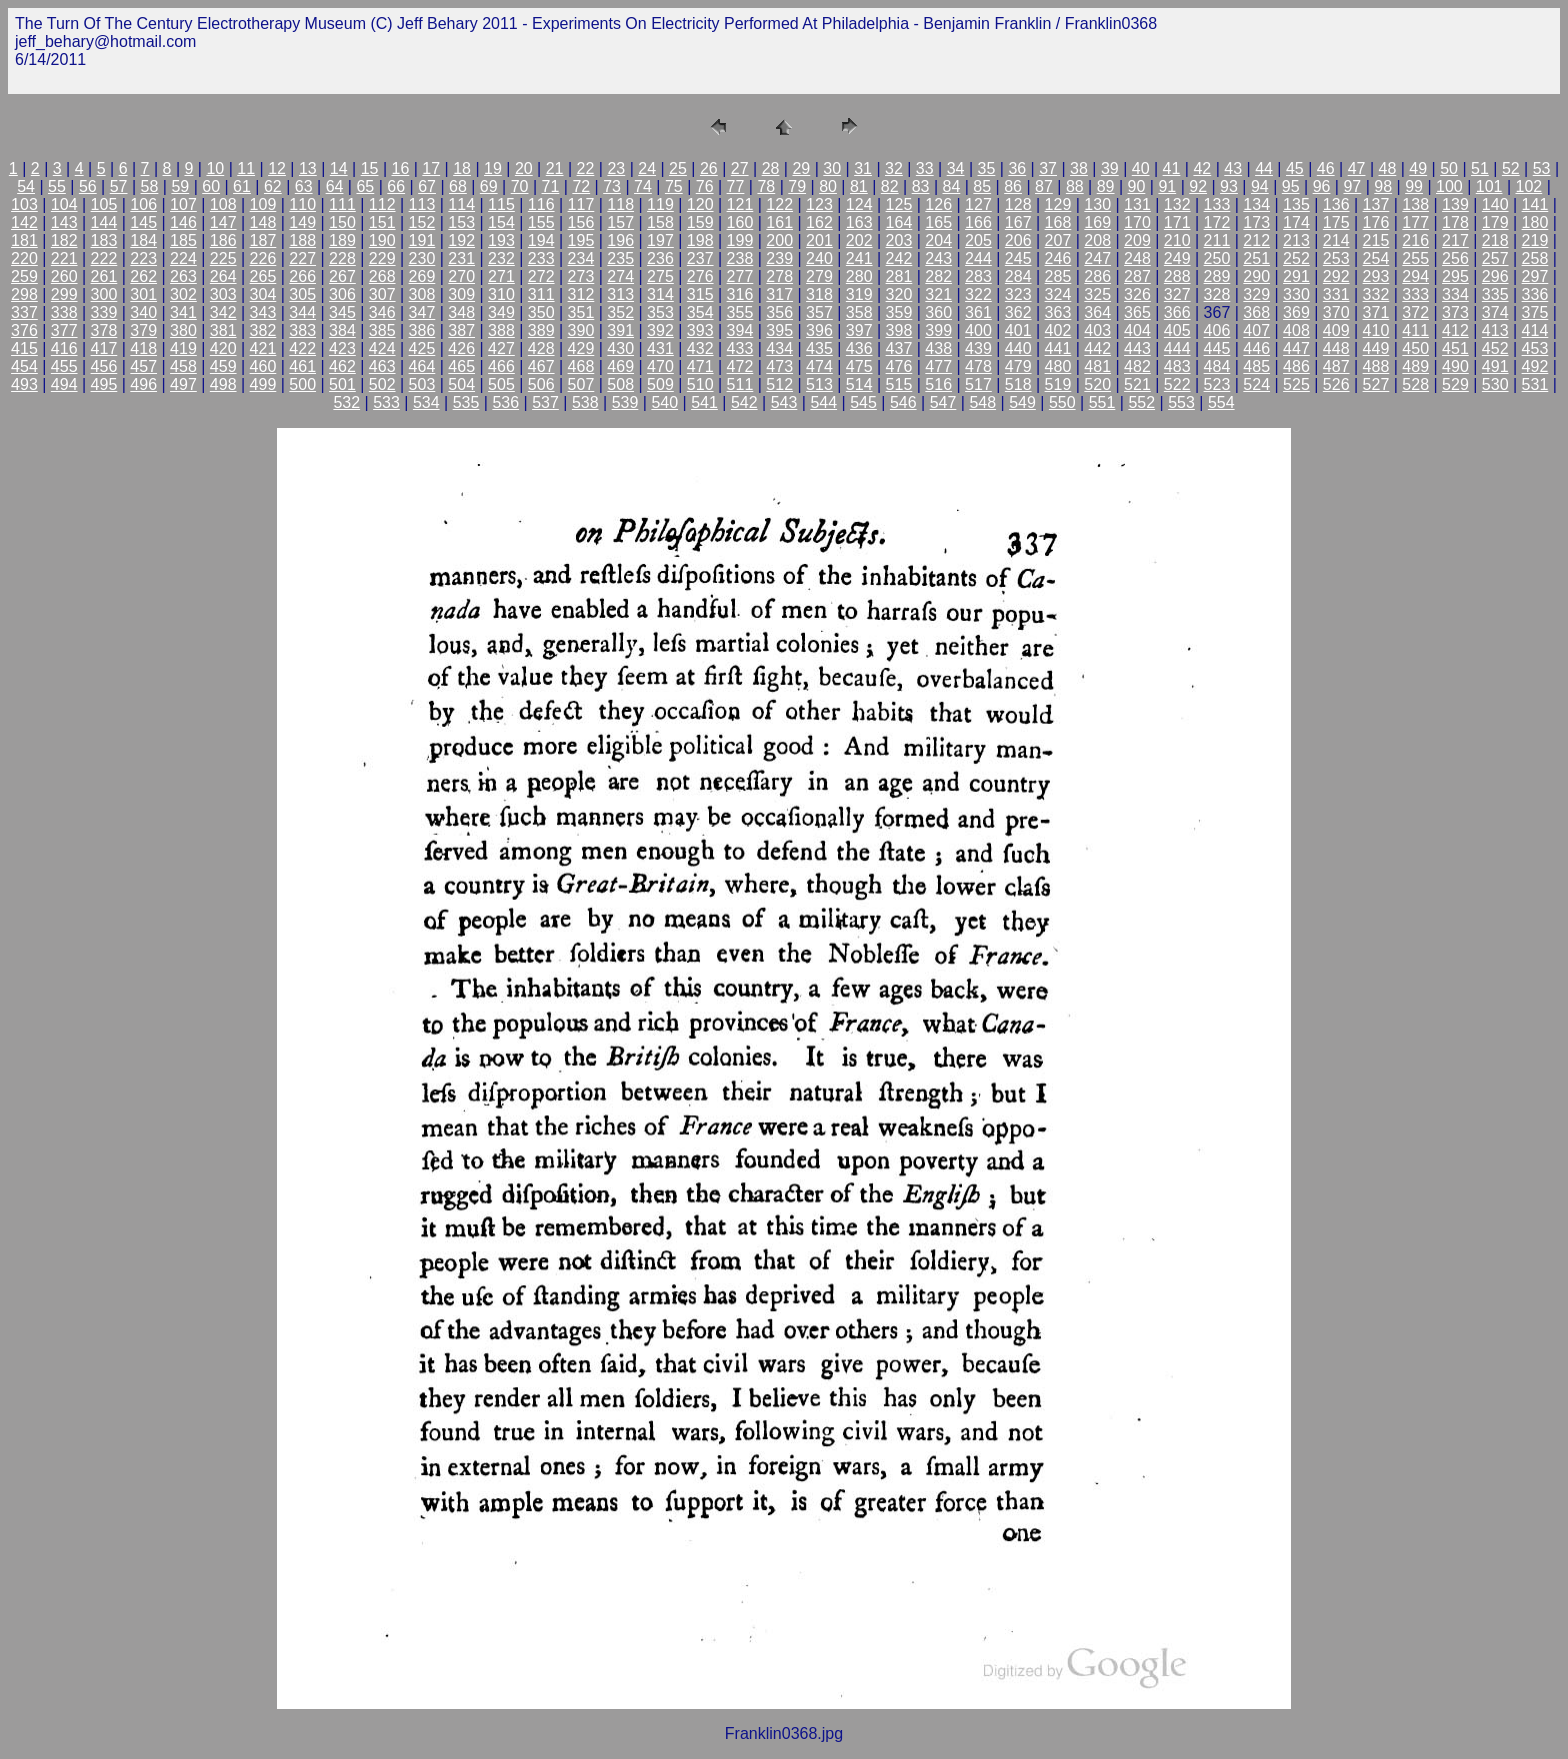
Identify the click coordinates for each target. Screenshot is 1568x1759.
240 (819, 258)
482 (1137, 366)
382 (263, 330)
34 (956, 168)
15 (370, 168)
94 (1260, 186)
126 (938, 204)
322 (978, 294)
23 (616, 168)
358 (859, 312)
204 (938, 240)
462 (342, 366)
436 (859, 348)
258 (1535, 258)
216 (1415, 240)
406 (1217, 330)
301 (143, 294)
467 (541, 366)
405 (1177, 330)
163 (859, 222)
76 (705, 186)
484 (1217, 366)
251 (1256, 258)
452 (1495, 348)
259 (24, 276)
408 (1296, 330)
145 (143, 222)
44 (1264, 168)
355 (740, 312)
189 (342, 240)
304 (263, 294)
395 (779, 330)
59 (180, 186)
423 (342, 348)
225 (223, 258)
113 (422, 204)
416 (64, 348)
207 (1058, 240)
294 (1415, 276)
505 (501, 384)
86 (1013, 186)
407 (1256, 330)
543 (784, 402)
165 (938, 222)
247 (1097, 258)
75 (674, 186)
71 (551, 186)
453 (1535, 348)
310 (501, 294)
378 (104, 330)
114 (461, 204)
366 (1177, 312)
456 (104, 366)
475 (859, 366)
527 (1376, 384)
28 (771, 168)
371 (1376, 312)
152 (422, 222)
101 (1489, 186)
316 (740, 294)
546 (903, 402)
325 (1097, 294)
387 (461, 330)
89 (1106, 186)
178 (1455, 222)
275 (660, 276)
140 (1495, 204)
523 (1217, 384)
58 (150, 186)
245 (1018, 258)
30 (832, 168)
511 (740, 384)
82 (890, 186)
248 (1137, 258)
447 (1296, 348)
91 (1167, 186)
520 (1097, 384)
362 (1018, 312)
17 (431, 168)
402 (1058, 330)
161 (779, 222)
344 (302, 312)
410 (1376, 330)
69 (489, 186)
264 (223, 276)
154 (501, 222)
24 (647, 168)
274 (620, 276)
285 (1058, 276)
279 (819, 276)
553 (1181, 402)
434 (779, 348)
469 (620, 366)
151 (382, 222)
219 (1535, 240)
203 (899, 240)
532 (346, 402)
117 (581, 204)
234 (581, 258)
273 (581, 276)
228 (342, 258)
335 (1495, 294)
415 (24, 348)
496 (143, 384)
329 (1256, 294)
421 (263, 348)
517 (978, 384)
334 (1455, 294)
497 (183, 384)
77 (736, 186)
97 (1352, 186)
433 (740, 348)
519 (1058, 384)
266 (302, 276)
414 (1535, 330)
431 (660, 348)
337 (24, 312)
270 (461, 276)
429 (581, 348)
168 (1058, 222)
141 (1535, 204)
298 (24, 294)
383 (302, 330)
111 (342, 204)
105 (104, 204)
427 (501, 348)
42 (1202, 168)
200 (779, 240)
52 (1511, 168)
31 (863, 168)
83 (921, 186)
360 (938, 312)
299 (64, 294)
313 (620, 294)
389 (541, 330)
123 (819, 204)
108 (223, 204)
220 (24, 258)
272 (541, 276)
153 (461, 222)
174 (1296, 222)
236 (660, 258)
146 (183, 222)
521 (1137, 384)
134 (1256, 204)
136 (1336, 204)
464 (422, 366)
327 (1177, 294)
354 (700, 312)
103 (24, 204)
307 (382, 294)
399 (938, 330)
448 (1336, 348)
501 (342, 384)
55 (57, 186)
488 (1376, 366)
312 (581, 294)
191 (422, 240)
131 (1137, 204)
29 (801, 168)
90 (1137, 186)
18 (462, 168)
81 (859, 186)
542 (744, 402)
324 (1058, 294)
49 (1418, 168)
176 (1376, 222)
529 (1455, 384)
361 (978, 312)
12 (277, 168)
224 (183, 258)
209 (1137, 240)
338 (64, 312)
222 (104, 258)
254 (1376, 258)
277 (740, 276)
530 (1495, 384)
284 (1018, 276)
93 (1229, 186)
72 (581, 186)
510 (700, 384)
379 (143, 330)
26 (709, 168)
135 (1296, 204)
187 (263, 240)
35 (987, 168)
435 (819, 348)
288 (1177, 276)
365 (1137, 312)
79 (797, 186)
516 (938, 384)
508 (620, 384)
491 (1495, 366)
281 (899, 276)
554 (1221, 402)
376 (24, 330)
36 (1017, 168)
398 (899, 330)
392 (660, 330)
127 (978, 204)
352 (620, 312)
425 (422, 348)
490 (1455, 366)
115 (501, 204)
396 (819, 330)
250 (1217, 258)
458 (183, 366)
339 (104, 312)
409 (1336, 330)
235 (620, 258)
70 (520, 186)
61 (242, 186)
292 (1336, 276)
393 (700, 330)
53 (1542, 168)
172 (1217, 222)
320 (899, 294)
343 (263, 312)
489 (1415, 366)
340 (143, 312)
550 (1062, 402)
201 (819, 240)
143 (64, 222)
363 (1058, 312)
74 (643, 186)
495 (104, 384)
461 (302, 366)
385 (382, 330)
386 (422, 330)
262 (143, 276)
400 (978, 330)
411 (1415, 330)
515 (899, 384)
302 (183, 294)
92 (1198, 186)
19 (493, 168)
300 (104, 294)
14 (339, 168)
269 (422, 276)
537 (545, 402)
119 (660, 204)
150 (342, 222)
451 (1455, 348)
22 (586, 168)
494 (64, 384)
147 (223, 222)
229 (382, 258)
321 (938, 294)
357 (819, 312)
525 (1296, 384)
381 (223, 330)
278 (779, 276)
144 (104, 222)
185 (183, 240)
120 (700, 204)
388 (501, 330)
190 (382, 240)
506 (541, 384)
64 (335, 186)
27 (740, 168)
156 (581, 222)
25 (678, 168)
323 (1018, 294)
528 (1415, 384)
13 (308, 168)
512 (779, 384)
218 (1495, 240)
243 (938, 258)
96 (1322, 186)
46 (1326, 168)
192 (461, 240)
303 (223, 294)
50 (1449, 168)
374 (1495, 312)
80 (828, 186)
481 (1097, 366)
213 (1296, 240)
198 (700, 240)
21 (555, 168)
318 (819, 294)
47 (1357, 168)
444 (1177, 348)
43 (1233, 168)
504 (461, 384)
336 (1535, 294)
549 (1022, 402)
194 (541, 240)
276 (700, 276)
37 (1048, 168)
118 (620, 204)
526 (1336, 384)
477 (938, 366)
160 (740, 222)
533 (386, 402)
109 (263, 204)
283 (978, 276)
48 (1388, 168)
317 (779, 294)
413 (1495, 330)
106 (143, 204)
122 (779, 204)
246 (1058, 258)
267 (342, 276)
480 (1058, 366)
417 (104, 348)
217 (1455, 240)
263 (183, 276)
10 (215, 168)
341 (183, 312)
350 (541, 312)
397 (859, 330)
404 (1137, 330)
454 (24, 366)
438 (938, 348)
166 (978, 222)
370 (1336, 312)
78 (766, 186)
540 (664, 402)
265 (263, 276)
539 (625, 402)
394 (740, 330)
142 (24, 222)
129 (1058, 204)
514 (859, 384)
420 (223, 348)
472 (740, 366)
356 (779, 312)
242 (899, 258)
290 (1256, 276)
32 (894, 168)
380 (183, 330)
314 (660, 294)
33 (925, 168)
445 (1217, 348)
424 (382, 348)
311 (541, 294)
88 (1075, 186)
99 (1414, 186)
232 (501, 258)
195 (581, 240)
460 (263, 366)
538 (585, 402)
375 (1535, 312)
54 (26, 186)
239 (779, 258)
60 (211, 186)
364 (1097, 312)
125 (899, 204)
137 (1376, 204)
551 (1102, 402)
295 (1455, 276)
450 (1415, 348)
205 (978, 240)
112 (382, 204)
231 (461, 258)
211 (1217, 240)
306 (342, 294)
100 (1449, 186)
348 (461, 312)
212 (1256, 240)
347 (422, 312)
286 (1097, 276)
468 (581, 366)
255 (1415, 258)
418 (143, 348)
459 (223, 366)
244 (978, 258)
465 (461, 366)
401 (1018, 330)
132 (1177, 204)
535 (466, 402)
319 (859, 294)
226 (263, 258)
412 (1455, 330)
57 (119, 186)
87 (1044, 186)
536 (505, 402)
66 (396, 186)
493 (24, 384)
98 (1383, 186)
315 (700, 294)
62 (273, 186)
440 (1018, 348)
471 (700, 366)
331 (1336, 294)
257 (1495, 258)
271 (501, 276)
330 (1296, 294)
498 (223, 384)
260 (64, 276)
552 (1141, 402)
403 (1097, 330)
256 (1455, 258)
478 (978, 366)
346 (382, 312)
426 (461, 348)
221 (64, 258)
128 (1018, 204)
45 (1295, 168)
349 (501, 312)
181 (24, 240)
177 (1415, 222)
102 (1529, 186)
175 (1336, 222)
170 (1137, 222)
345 (342, 312)
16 (401, 168)
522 (1177, 384)
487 (1336, 366)
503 (422, 384)
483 (1177, 366)
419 (183, 348)
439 (978, 348)
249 (1177, 258)
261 (104, 276)
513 (819, 384)
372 (1415, 312)
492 (1535, 366)
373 (1455, 312)
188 (302, 240)
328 (1217, 294)
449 (1376, 348)
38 (1079, 168)
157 (620, 222)
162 (819, 222)
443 (1137, 348)
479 (1018, 366)
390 (581, 330)
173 (1256, 222)
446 (1256, 348)
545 (863, 402)
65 (365, 186)
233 (541, 258)
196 (620, 240)
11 (246, 168)
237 (700, 258)
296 (1495, 276)
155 (541, 222)
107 (183, 204)
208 (1097, 240)
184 (143, 240)
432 (700, 348)
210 (1177, 240)
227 (302, 258)
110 (302, 204)
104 (64, 204)
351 (581, 312)
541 (704, 402)
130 (1097, 204)
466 (501, 366)
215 (1376, 240)
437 (899, 348)
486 (1296, 366)
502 (382, 384)
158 (660, 222)
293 (1376, 276)
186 (223, 240)
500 (302, 384)
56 (88, 186)
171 (1177, 222)
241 (859, 258)
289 (1217, 276)
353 (660, 312)
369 (1296, 312)
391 (620, 330)
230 (422, 258)
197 (660, 240)
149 (302, 222)
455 (64, 366)
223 (143, 258)
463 (382, 366)
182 (64, 240)
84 (952, 186)
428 (541, 348)
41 (1172, 168)
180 (1535, 222)
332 (1376, 294)
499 (263, 384)
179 (1495, 222)
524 (1256, 384)
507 (581, 384)
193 (501, 240)
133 (1217, 204)
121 (740, 204)
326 (1137, 294)
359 (899, 312)
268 (382, 276)
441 (1058, 348)
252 (1296, 258)
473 (779, 366)
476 (899, 366)
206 (1018, 240)
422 (302, 348)
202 (859, 240)
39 (1110, 168)
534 (426, 402)
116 (541, 204)
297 (1535, 276)
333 (1415, 294)
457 (143, 366)
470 (660, 366)
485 (1256, 366)
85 (982, 186)
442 (1097, 348)
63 (304, 186)
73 (612, 186)
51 (1480, 168)
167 (1018, 222)
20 (524, 168)
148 (263, 222)
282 (938, 276)
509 (660, 384)
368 (1256, 312)
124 (859, 204)
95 (1291, 186)
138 (1415, 204)
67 (427, 186)
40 (1141, 168)
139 (1455, 204)
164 (899, 222)
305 (302, 294)
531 (1535, 384)
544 (823, 402)
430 (620, 348)
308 (422, 294)
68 (458, 186)
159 (700, 222)
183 (104, 240)
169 (1097, 222)
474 (819, 366)
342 (223, 312)
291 (1296, 276)
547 (943, 402)
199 (740, 240)
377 (64, 330)
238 (740, 258)
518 (1018, 384)
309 (461, 294)
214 (1336, 240)
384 (342, 330)
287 (1137, 276)
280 (859, 276)
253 (1336, 258)
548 (982, 402)
